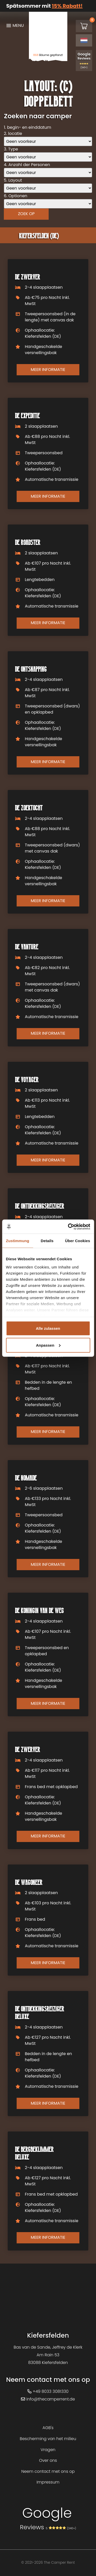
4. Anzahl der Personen (27, 165)
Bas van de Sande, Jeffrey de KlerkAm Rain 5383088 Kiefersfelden (48, 2355)
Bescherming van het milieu (48, 2439)
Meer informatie (48, 369)
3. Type (11, 149)
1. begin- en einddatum (27, 127)
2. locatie (13, 133)
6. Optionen (15, 196)
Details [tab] (47, 1241)
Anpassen (48, 1345)
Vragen (47, 2450)
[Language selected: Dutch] (84, 40)
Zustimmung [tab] (17, 1241)
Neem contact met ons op (48, 2471)
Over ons (48, 2460)
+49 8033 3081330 (47, 2391)
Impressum (48, 2482)
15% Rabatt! (67, 5)
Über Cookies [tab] (77, 1241)
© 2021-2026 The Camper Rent (48, 2562)
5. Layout (13, 180)
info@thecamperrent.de (48, 2399)
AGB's (48, 2428)
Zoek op (26, 214)
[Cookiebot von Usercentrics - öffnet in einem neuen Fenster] (68, 1226)
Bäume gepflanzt (48, 55)
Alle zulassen (48, 1328)
